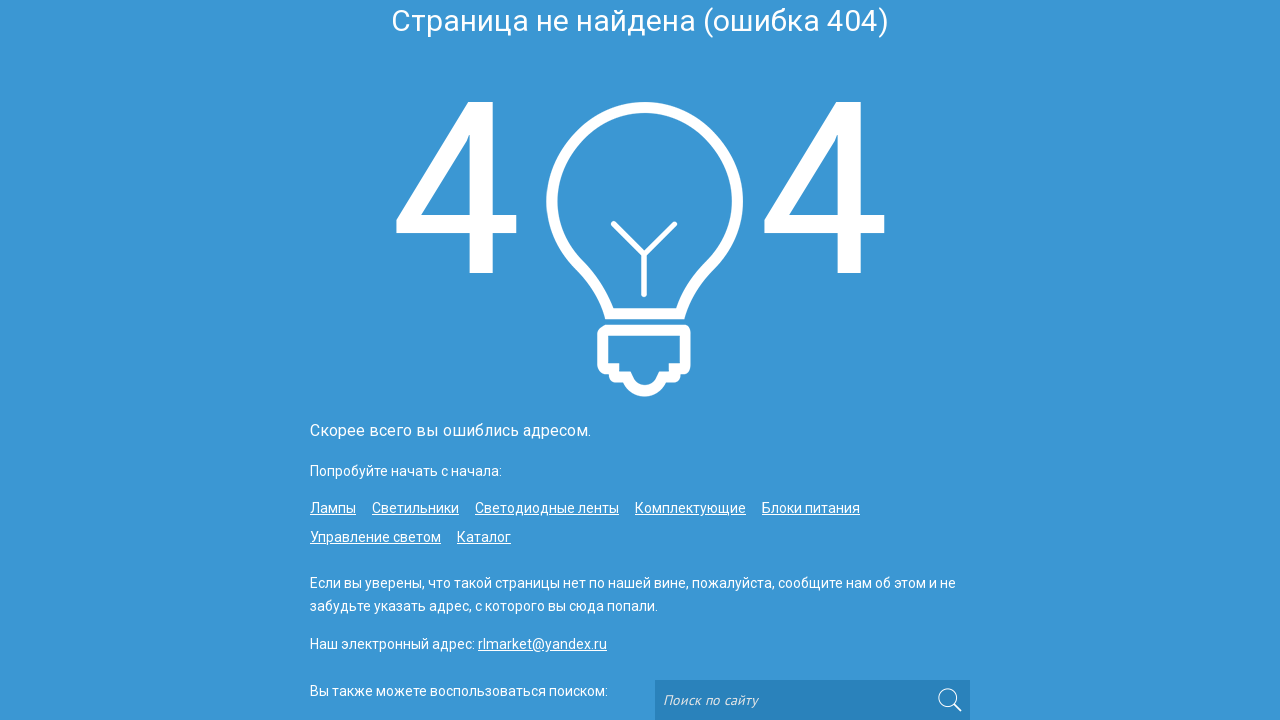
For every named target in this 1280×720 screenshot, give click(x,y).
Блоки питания (811, 508)
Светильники (415, 508)
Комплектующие (690, 508)
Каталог (484, 537)
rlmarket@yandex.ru (542, 644)
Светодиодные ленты (547, 508)
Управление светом (375, 537)
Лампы (333, 508)
